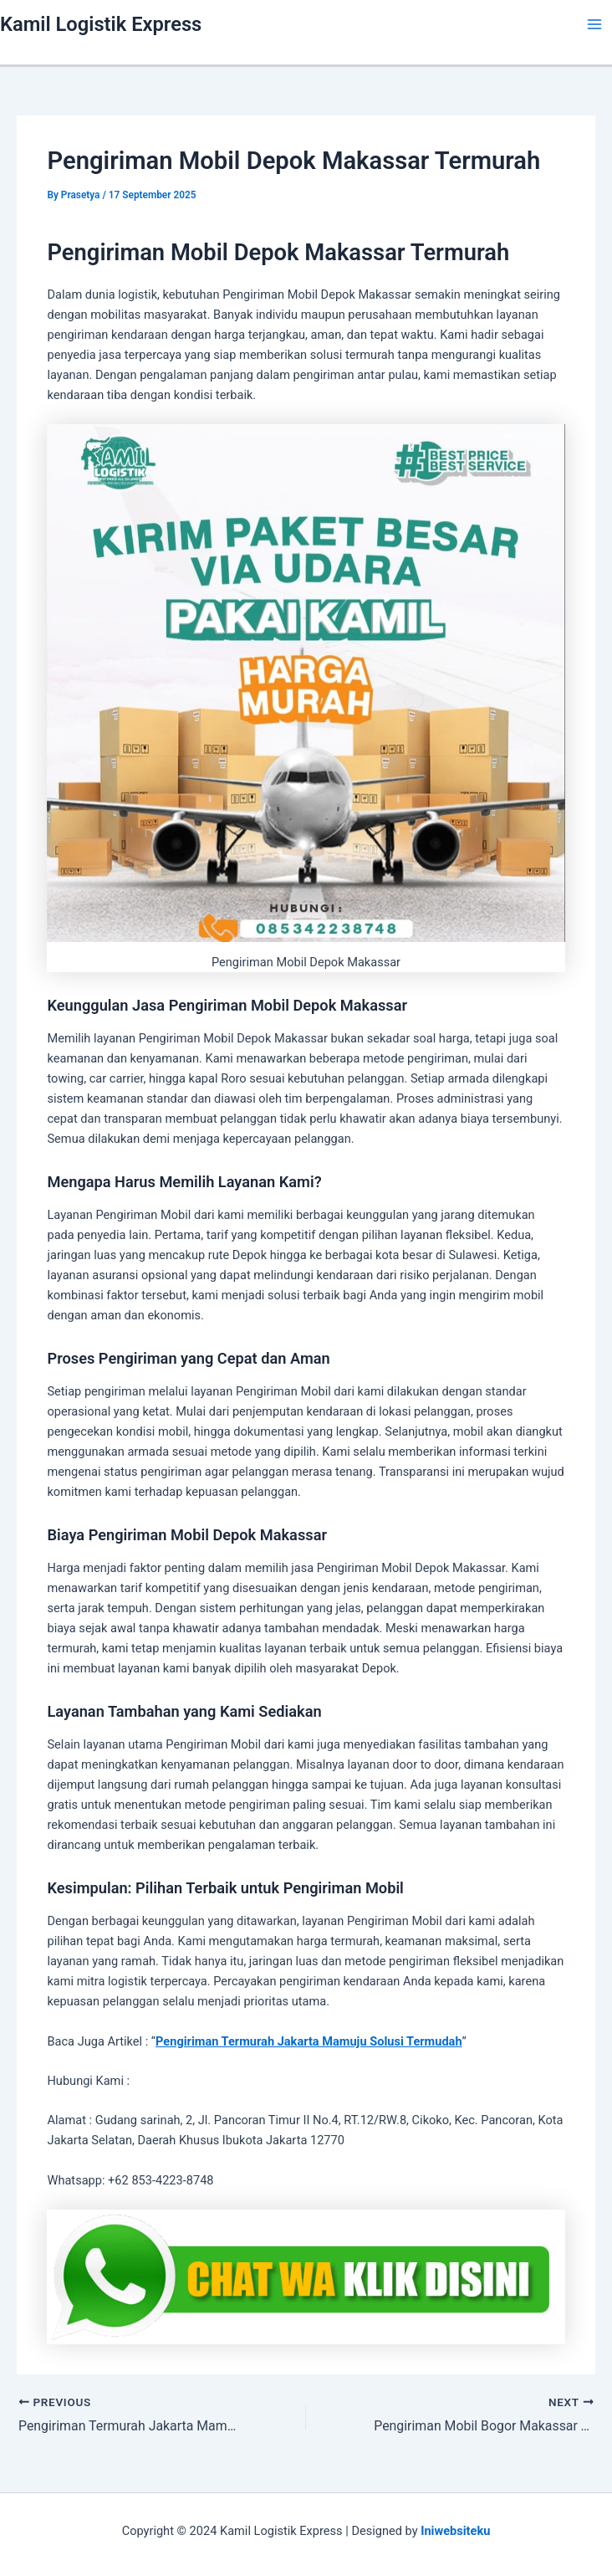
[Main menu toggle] (594, 24)
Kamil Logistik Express (100, 24)
